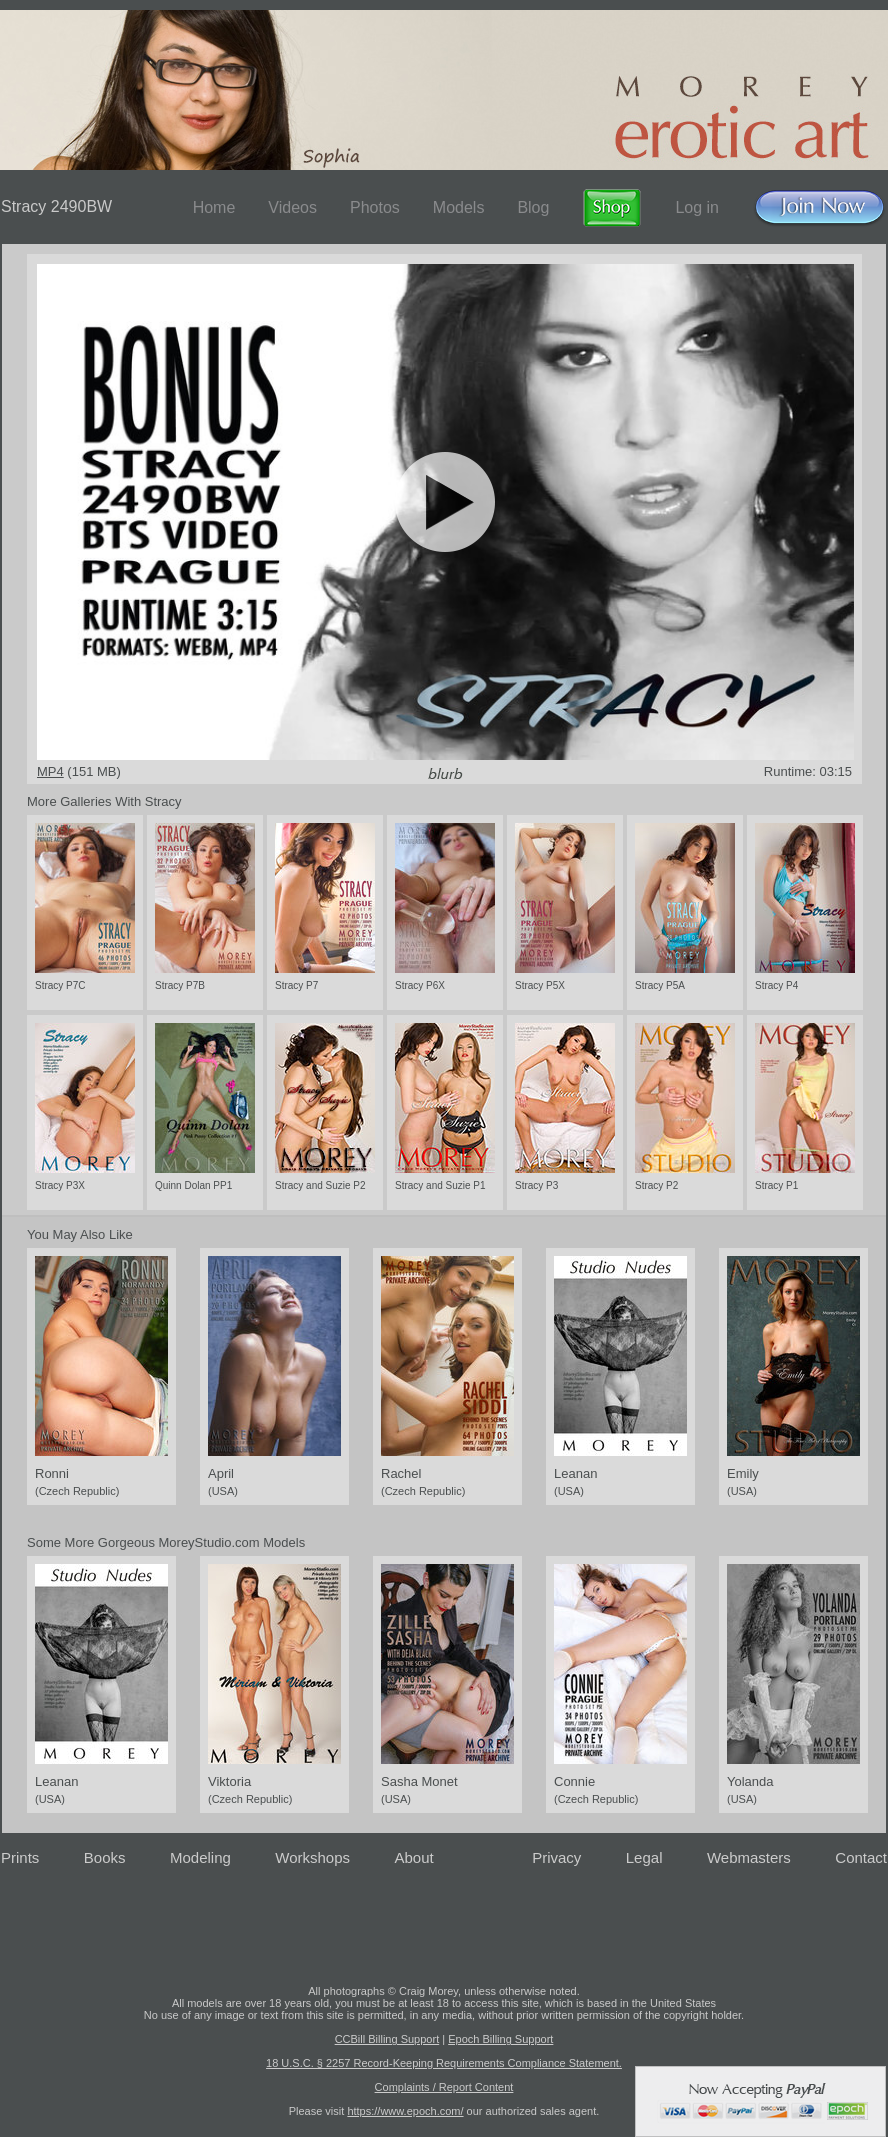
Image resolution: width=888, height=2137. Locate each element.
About (414, 1857)
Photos (375, 207)
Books (105, 1857)
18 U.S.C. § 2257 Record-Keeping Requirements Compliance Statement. (444, 2063)
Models (459, 207)
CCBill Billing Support (387, 2039)
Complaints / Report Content (444, 2087)
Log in (697, 207)
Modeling (200, 1857)
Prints (20, 1857)
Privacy (556, 1857)
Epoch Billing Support (500, 2039)
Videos (292, 207)
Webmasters (749, 1857)
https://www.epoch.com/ (405, 2111)
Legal (644, 1857)
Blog (533, 207)
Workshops (312, 1857)
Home (214, 207)
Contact (861, 1857)
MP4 (50, 771)
